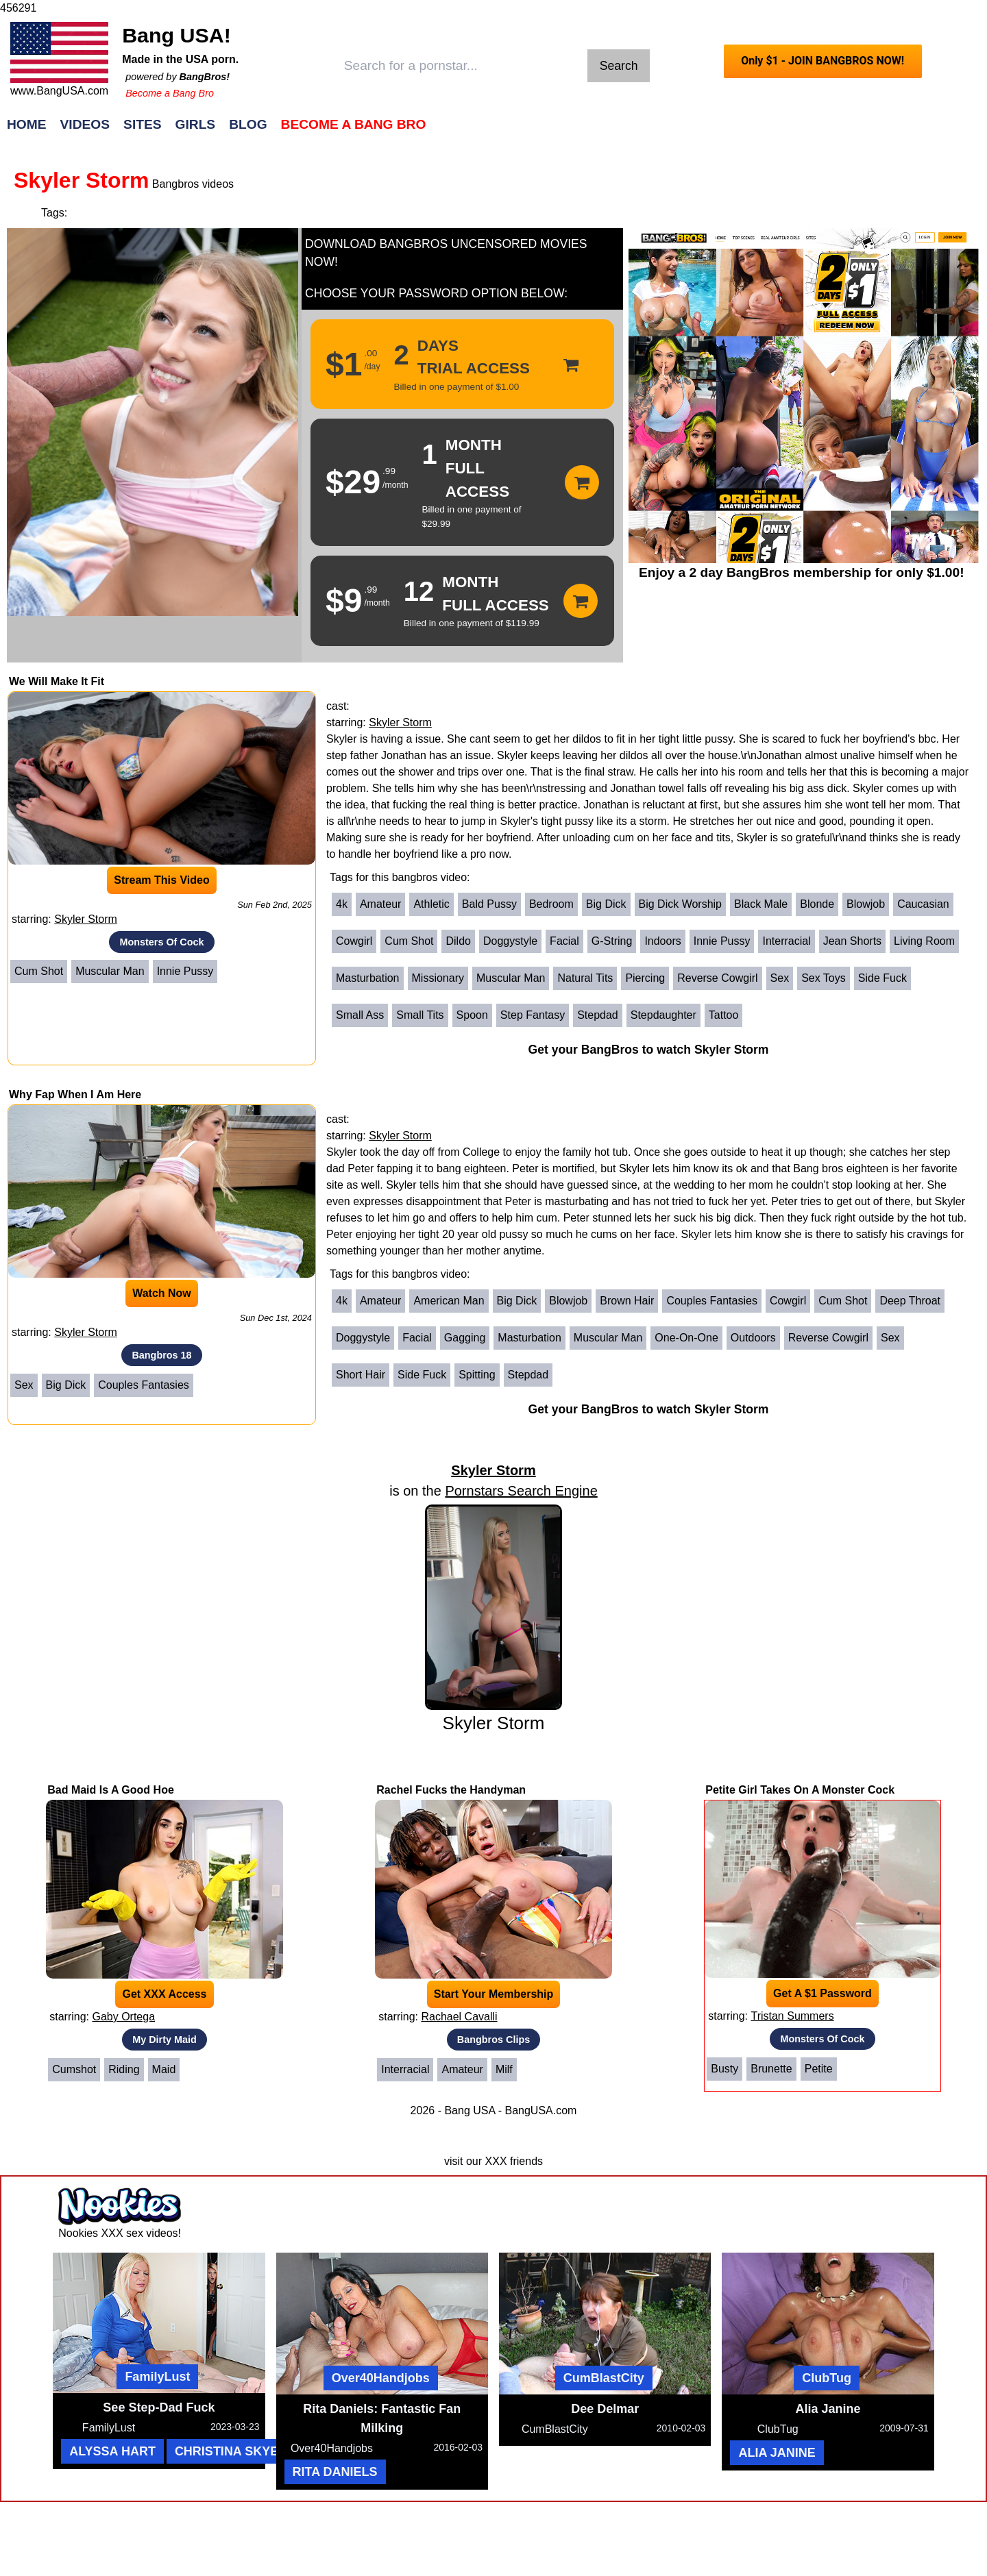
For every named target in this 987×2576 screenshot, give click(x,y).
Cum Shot (38, 971)
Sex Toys (823, 978)
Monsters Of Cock (161, 942)
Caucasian (923, 904)
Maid (164, 2069)
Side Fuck (882, 978)
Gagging (465, 1337)
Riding (123, 2069)
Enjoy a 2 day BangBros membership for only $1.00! (801, 572)
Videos (85, 124)
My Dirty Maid (164, 2039)
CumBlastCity (603, 2378)
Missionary (438, 978)
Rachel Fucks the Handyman (451, 1790)
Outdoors (753, 1337)
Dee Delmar (605, 2409)
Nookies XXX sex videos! (119, 2233)
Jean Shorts (852, 941)
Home (27, 124)
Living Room (924, 941)
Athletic (431, 904)
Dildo (458, 941)
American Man (448, 1300)
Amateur (380, 904)
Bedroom (551, 904)
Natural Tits (585, 978)
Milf (504, 2069)
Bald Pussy (489, 904)
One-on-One (686, 1337)
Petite (819, 2069)
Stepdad (597, 1015)
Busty (724, 2069)
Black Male (761, 904)
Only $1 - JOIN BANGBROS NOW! (822, 60)
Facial (564, 941)
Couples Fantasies (143, 1385)
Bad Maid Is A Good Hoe (110, 1790)
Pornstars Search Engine (521, 1490)
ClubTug (826, 2378)
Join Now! (709, 131)
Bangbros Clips (493, 2039)
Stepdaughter (663, 1015)
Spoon (472, 1015)
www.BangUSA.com (59, 91)
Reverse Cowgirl (717, 978)
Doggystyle (510, 941)
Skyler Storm (85, 919)
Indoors (662, 941)
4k (342, 904)
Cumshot (74, 2069)
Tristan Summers (792, 2016)
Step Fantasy (532, 1015)
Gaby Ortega (123, 2016)
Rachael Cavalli (459, 2016)
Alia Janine (828, 2409)
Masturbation (368, 978)
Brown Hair (627, 1300)
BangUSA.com (540, 2110)
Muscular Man (109, 971)
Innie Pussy (185, 971)
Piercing (645, 978)
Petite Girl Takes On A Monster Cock (799, 1790)
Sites (142, 124)
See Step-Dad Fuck (159, 2407)
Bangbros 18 (161, 1355)
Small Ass (360, 1015)
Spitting (477, 1374)
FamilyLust (157, 2376)
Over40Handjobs (381, 2378)
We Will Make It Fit (56, 681)
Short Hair (360, 1374)
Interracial (786, 941)
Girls (195, 124)
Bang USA (469, 2110)
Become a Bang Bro (169, 93)
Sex (780, 978)
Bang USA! (176, 35)
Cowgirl (354, 941)
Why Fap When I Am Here (75, 1094)
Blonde (817, 904)
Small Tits (419, 1015)
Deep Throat (909, 1300)
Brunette (771, 2069)
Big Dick (606, 904)
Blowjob (865, 904)
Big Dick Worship (680, 904)
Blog (248, 124)
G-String (612, 941)
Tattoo (724, 1015)
